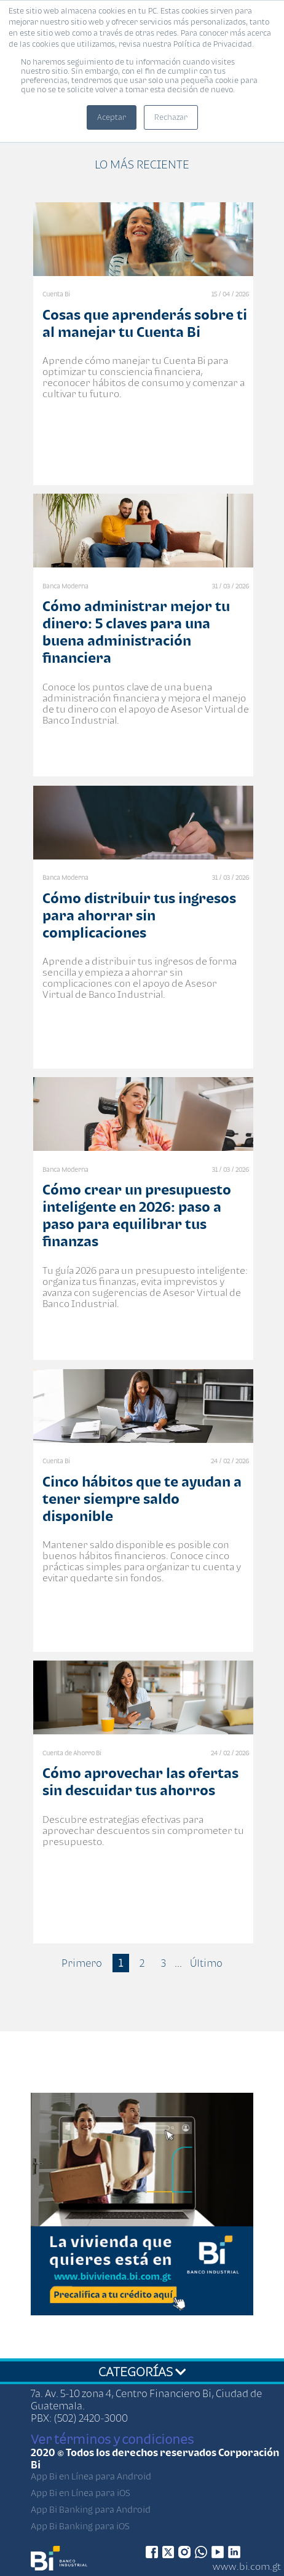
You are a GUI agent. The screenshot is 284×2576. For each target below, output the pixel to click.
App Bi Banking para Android (91, 2509)
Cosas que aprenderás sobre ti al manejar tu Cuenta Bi (144, 323)
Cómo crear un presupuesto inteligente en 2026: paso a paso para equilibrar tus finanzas (136, 1215)
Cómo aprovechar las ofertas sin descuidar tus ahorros (140, 1781)
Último (206, 1963)
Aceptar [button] (111, 117)
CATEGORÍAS (142, 2371)
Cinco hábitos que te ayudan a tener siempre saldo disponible (142, 1498)
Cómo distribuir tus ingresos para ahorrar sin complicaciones (139, 915)
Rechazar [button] (170, 117)
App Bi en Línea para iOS (80, 2492)
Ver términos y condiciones (112, 2439)
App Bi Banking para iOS (80, 2526)
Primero (81, 1963)
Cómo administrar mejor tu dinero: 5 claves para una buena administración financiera (136, 632)
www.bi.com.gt (247, 2566)
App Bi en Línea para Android (91, 2476)
